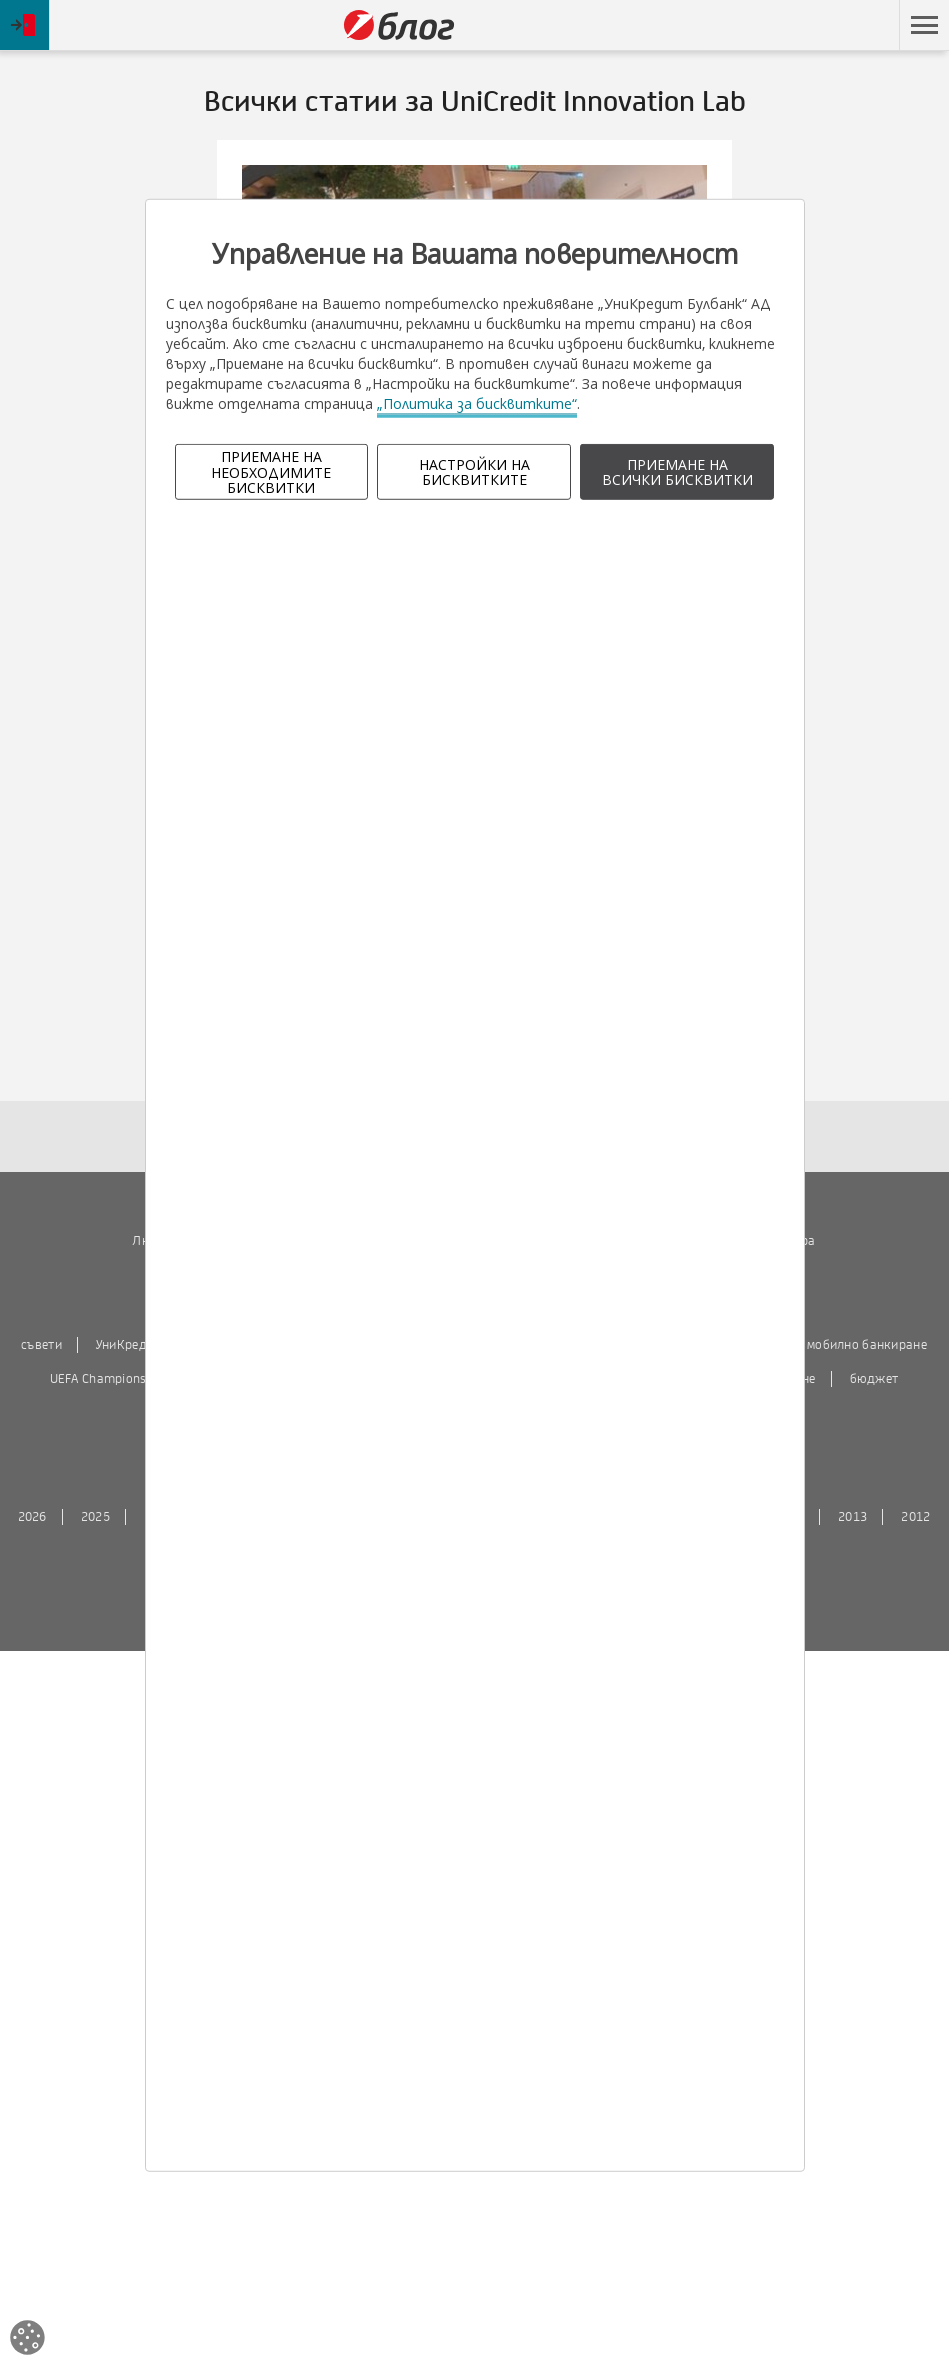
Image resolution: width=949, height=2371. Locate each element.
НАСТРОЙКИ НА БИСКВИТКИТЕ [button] (474, 472)
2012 (915, 1517)
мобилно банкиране (867, 1345)
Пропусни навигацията (803, 25)
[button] (924, 25)
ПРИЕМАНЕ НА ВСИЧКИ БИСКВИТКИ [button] (677, 472)
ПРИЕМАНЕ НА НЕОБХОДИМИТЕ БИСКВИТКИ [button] (271, 472)
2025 (95, 1517)
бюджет (874, 1379)
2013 (852, 1517)
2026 (32, 1517)
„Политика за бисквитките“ (477, 403)
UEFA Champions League (120, 1379)
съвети (41, 1345)
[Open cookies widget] (27, 2340)
